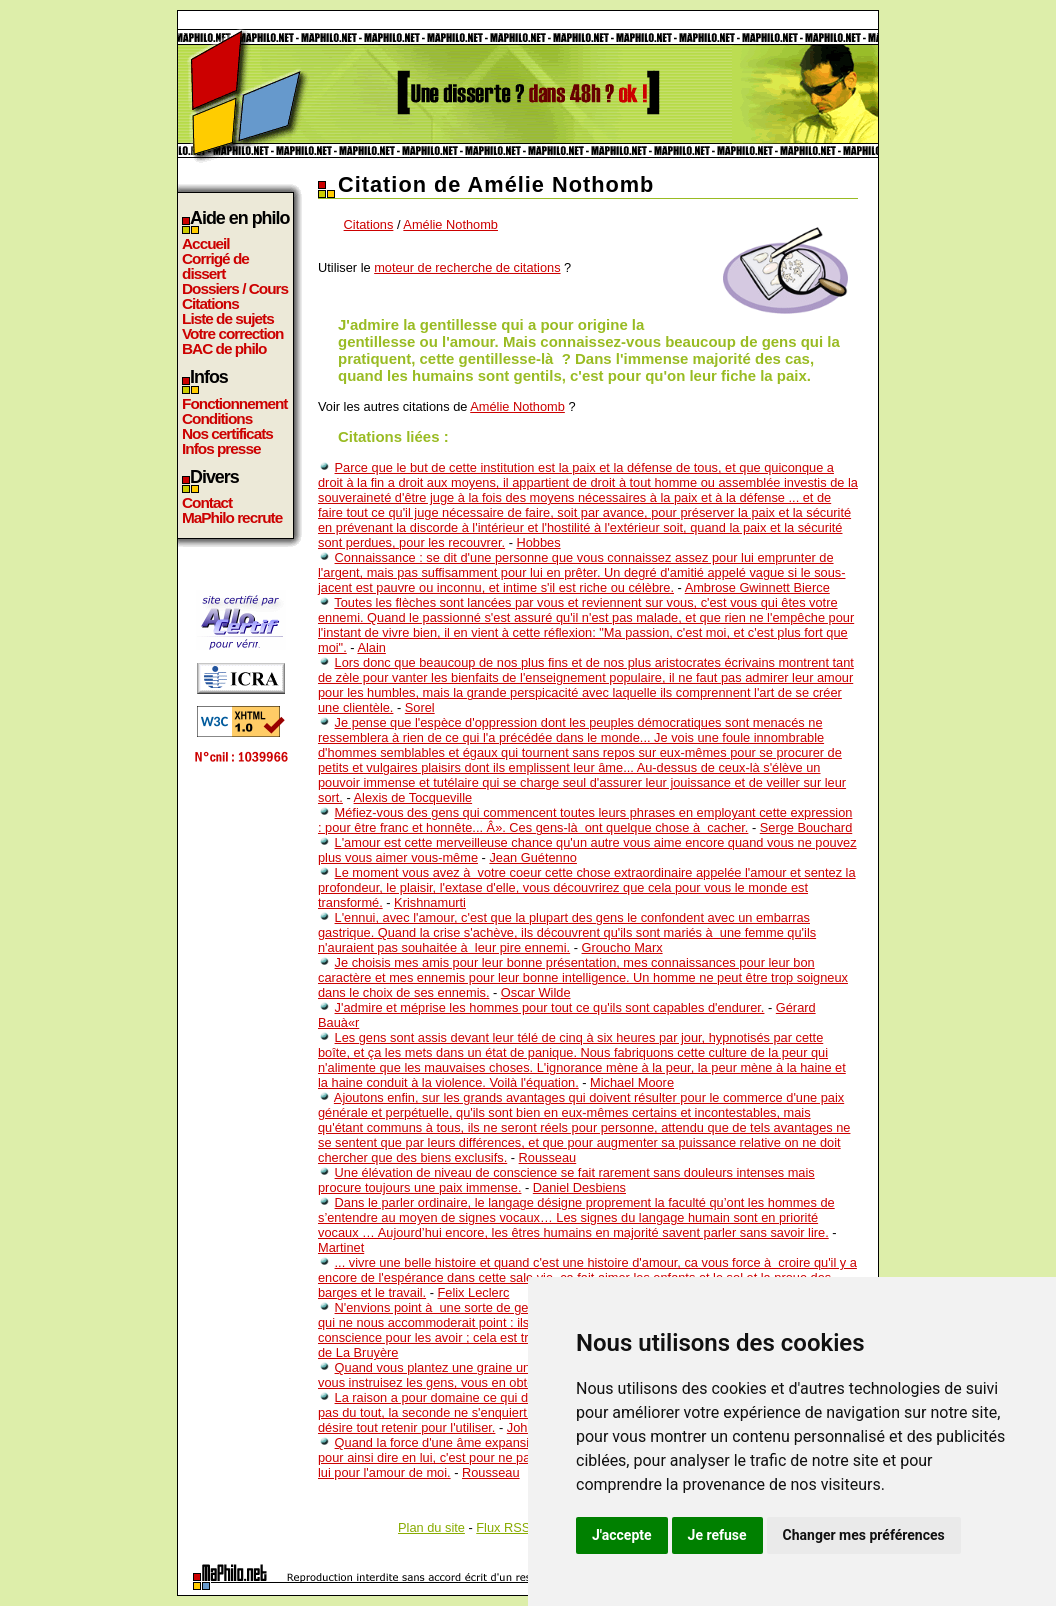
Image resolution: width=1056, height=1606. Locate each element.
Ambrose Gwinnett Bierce (757, 587)
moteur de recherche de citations (467, 267)
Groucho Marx (622, 947)
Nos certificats (227, 433)
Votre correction (233, 333)
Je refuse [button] (717, 1535)
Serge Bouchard (806, 827)
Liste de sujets (228, 318)
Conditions (217, 418)
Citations (210, 303)
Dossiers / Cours (235, 288)
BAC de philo (224, 348)
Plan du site (431, 1527)
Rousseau (548, 1157)
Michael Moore (632, 1082)
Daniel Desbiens (579, 1187)
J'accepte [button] (622, 1535)
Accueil (206, 243)
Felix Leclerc (474, 1292)
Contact (207, 502)
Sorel (420, 707)
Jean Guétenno (533, 857)
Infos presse (221, 448)
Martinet (341, 1247)
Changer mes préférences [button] (864, 1535)
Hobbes (538, 542)
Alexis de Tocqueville (413, 797)
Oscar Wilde (536, 992)
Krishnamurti (430, 902)
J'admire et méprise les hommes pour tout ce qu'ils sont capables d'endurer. (550, 1007)
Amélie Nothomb (450, 224)
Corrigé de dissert (215, 266)
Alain (371, 647)
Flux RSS (503, 1527)
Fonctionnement (234, 403)
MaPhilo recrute (232, 517)
